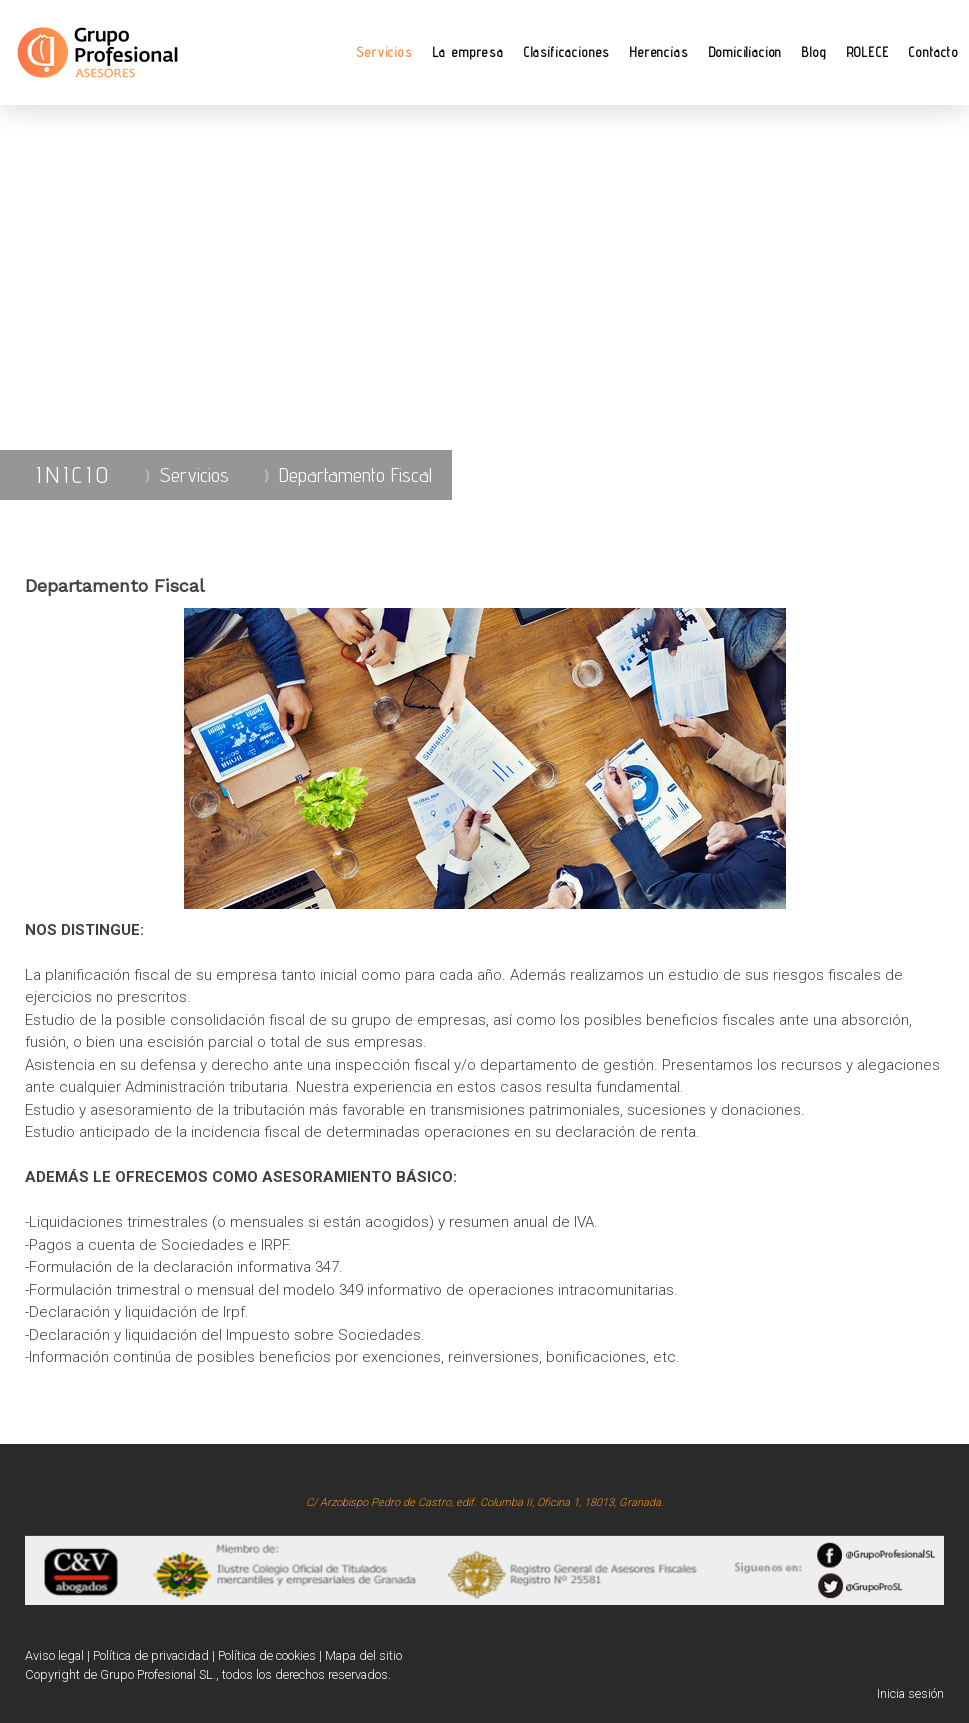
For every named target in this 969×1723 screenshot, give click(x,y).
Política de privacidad (151, 1655)
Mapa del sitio (363, 1655)
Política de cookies (267, 1655)
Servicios (384, 52)
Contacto (934, 52)
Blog (814, 52)
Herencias (659, 52)
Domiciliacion (746, 52)
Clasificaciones (567, 52)
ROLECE (868, 52)
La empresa (468, 52)
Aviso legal (54, 1655)
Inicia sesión (910, 1693)
